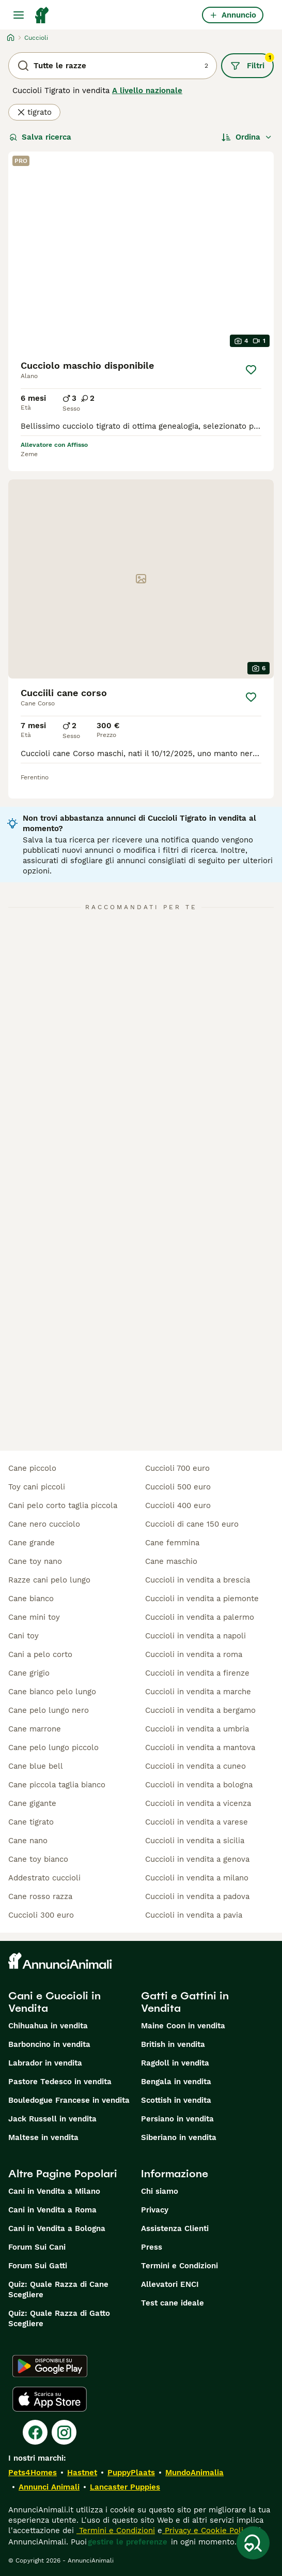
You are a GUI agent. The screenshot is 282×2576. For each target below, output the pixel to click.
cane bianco (31, 1598)
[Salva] (251, 369)
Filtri (252, 62)
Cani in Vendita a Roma (52, 2210)
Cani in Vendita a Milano (54, 2191)
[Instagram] (64, 2432)
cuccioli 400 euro (178, 1505)
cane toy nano (35, 1561)
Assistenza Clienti (175, 2228)
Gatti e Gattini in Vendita (185, 2002)
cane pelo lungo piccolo (53, 1747)
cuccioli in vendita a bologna (199, 1784)
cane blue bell (35, 1766)
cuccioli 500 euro (178, 1487)
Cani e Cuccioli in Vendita (54, 2002)
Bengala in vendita (176, 2081)
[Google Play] (49, 2366)
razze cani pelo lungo (49, 1580)
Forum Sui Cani (37, 2247)
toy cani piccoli (36, 1487)
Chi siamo (159, 2191)
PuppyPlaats (131, 2472)
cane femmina (172, 1542)
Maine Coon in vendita (183, 2025)
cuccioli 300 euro (41, 1915)
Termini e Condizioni (179, 2265)
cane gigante (32, 1803)
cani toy (23, 1635)
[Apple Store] (49, 2399)
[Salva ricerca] (253, 2542)
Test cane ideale (172, 2303)
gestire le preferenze (127, 2542)
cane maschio (171, 1561)
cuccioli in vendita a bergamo (200, 1710)
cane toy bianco (38, 1859)
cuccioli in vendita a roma (193, 1654)
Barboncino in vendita (49, 2044)
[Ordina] (247, 137)
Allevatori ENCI (170, 2284)
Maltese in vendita (43, 2137)
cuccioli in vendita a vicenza (198, 1803)
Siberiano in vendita (178, 2137)
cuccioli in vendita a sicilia (194, 1840)
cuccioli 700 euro (177, 1468)
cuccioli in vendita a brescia (197, 1580)
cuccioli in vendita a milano (196, 1877)
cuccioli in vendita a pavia (193, 1915)
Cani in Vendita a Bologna (56, 2228)
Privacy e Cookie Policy (207, 2530)
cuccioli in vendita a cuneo (195, 1766)
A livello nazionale (147, 90)
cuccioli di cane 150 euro (192, 1524)
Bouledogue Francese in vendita (69, 2100)
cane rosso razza (40, 1896)
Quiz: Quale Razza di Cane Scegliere (58, 2289)
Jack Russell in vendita (52, 2118)
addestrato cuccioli (44, 1877)
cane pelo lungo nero (48, 1710)
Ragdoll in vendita (175, 2063)
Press (151, 2247)
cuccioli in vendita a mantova (200, 1747)
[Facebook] (35, 2432)
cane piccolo (32, 1468)
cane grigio (29, 1673)
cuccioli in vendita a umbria (197, 1729)
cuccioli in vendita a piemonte (202, 1598)
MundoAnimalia (194, 2472)
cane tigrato (31, 1822)
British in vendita (173, 2044)
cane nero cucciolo (44, 1524)
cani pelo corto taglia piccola (62, 1505)
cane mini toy (34, 1617)
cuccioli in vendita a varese (196, 1822)
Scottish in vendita (176, 2100)
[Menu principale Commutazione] (18, 15)
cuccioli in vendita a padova (197, 1896)
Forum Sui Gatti (37, 2265)
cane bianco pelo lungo (52, 1691)
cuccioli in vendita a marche (198, 1691)
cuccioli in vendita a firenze (197, 1673)
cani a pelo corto (40, 1654)
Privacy (154, 2210)
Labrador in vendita (45, 2063)
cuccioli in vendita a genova (197, 1859)
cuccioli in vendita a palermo (199, 1617)
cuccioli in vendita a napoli (195, 1635)
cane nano (28, 1840)
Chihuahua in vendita (48, 2025)
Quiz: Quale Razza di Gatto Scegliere (59, 2318)
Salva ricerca (40, 137)
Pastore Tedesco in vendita (60, 2081)
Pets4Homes (32, 2472)
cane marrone (34, 1729)
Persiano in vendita (177, 2118)
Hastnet (82, 2472)
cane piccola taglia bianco (56, 1784)
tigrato (34, 112)
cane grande (31, 1542)
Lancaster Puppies (125, 2487)
